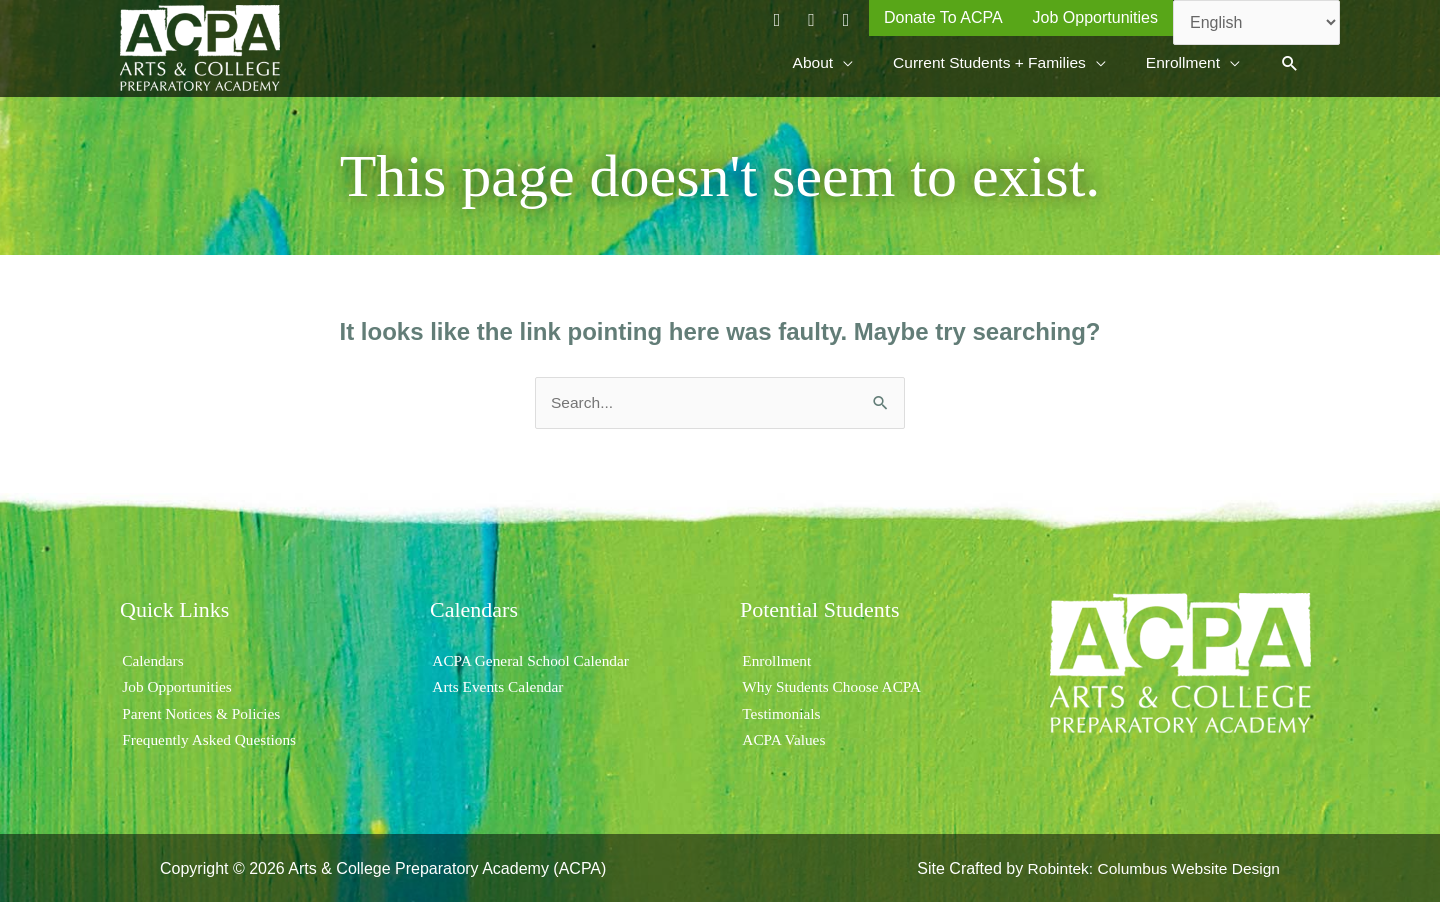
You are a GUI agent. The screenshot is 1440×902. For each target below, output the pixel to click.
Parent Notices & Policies (202, 711)
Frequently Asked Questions (210, 737)
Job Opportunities (177, 685)
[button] (1289, 62)
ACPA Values (783, 737)
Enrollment (776, 658)
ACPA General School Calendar (532, 658)
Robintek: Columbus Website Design (1150, 866)
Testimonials (781, 711)
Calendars (152, 658)
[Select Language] (1256, 22)
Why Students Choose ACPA (833, 685)
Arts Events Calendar (498, 685)
